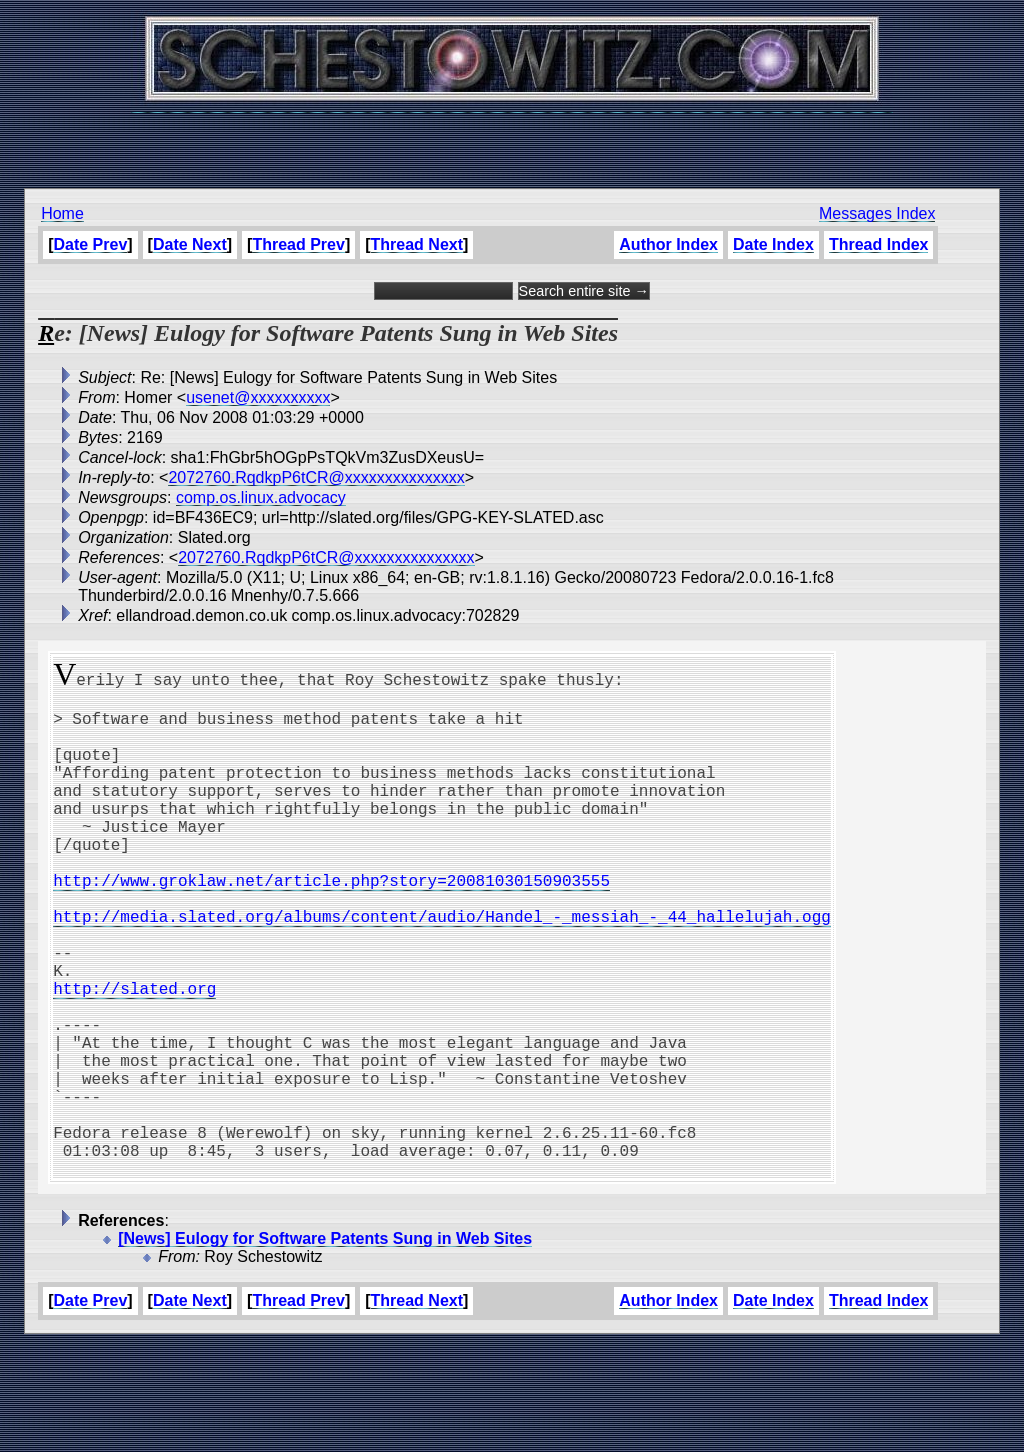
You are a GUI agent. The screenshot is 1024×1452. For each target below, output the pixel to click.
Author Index (668, 244)
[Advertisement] (512, 140)
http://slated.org (134, 1056)
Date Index (773, 244)
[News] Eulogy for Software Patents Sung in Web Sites (325, 1346)
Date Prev (91, 244)
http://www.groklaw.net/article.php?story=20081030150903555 (331, 924)
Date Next (190, 244)
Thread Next (417, 244)
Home (62, 213)
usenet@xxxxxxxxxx (258, 397)
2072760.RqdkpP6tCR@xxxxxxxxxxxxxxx (316, 477)
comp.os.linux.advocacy (261, 497)
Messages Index (877, 213)
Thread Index (879, 244)
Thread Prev (298, 244)
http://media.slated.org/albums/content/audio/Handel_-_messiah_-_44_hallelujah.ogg (442, 968)
